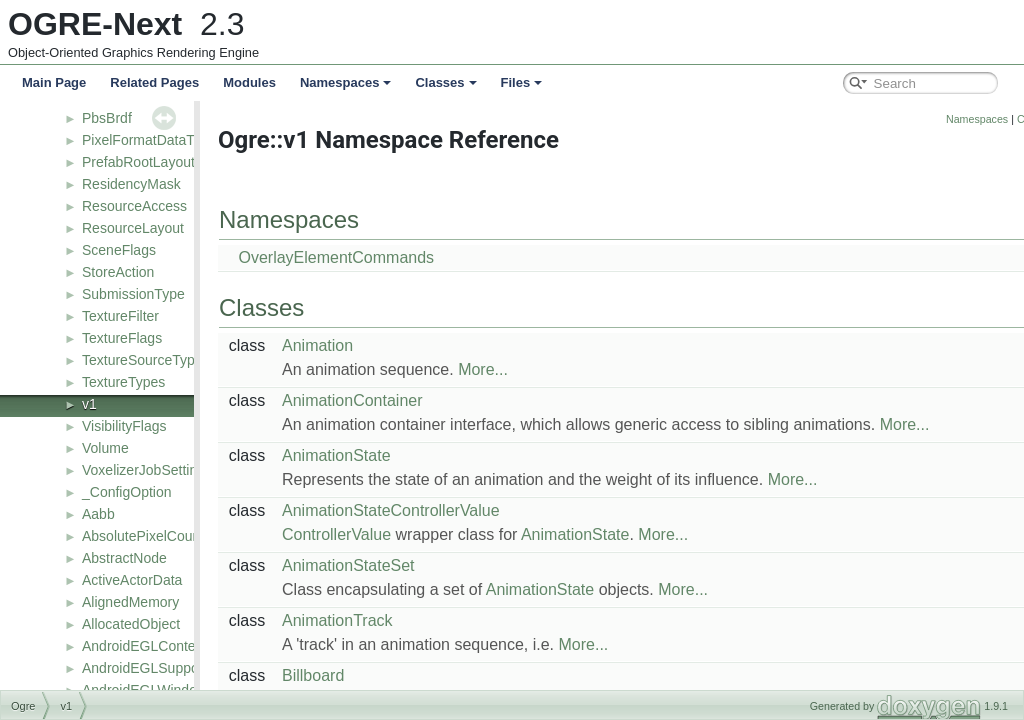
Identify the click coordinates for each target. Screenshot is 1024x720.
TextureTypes (123, 382)
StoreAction (118, 272)
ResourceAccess (134, 206)
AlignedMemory (130, 602)
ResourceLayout (133, 228)
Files (522, 82)
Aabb (98, 514)
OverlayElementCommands (386, 257)
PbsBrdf (107, 118)
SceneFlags (119, 250)
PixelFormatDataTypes (153, 140)
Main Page (54, 82)
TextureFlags (122, 338)
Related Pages (154, 82)
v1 (89, 404)
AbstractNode (124, 558)
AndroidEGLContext (144, 646)
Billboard (363, 675)
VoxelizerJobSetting (143, 470)
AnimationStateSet (398, 565)
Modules (249, 82)
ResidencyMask (131, 184)
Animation (367, 345)
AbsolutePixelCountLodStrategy (181, 536)
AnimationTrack (387, 620)
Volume (105, 448)
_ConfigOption (127, 492)
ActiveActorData (132, 580)
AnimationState (386, 455)
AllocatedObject (131, 624)
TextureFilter (120, 316)
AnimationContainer (402, 400)
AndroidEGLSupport (144, 668)
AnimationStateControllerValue (441, 510)
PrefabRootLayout (138, 162)
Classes (445, 82)
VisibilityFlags (124, 426)
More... (533, 369)
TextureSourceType (142, 360)
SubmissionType (133, 294)
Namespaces (346, 82)
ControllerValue (386, 534)
